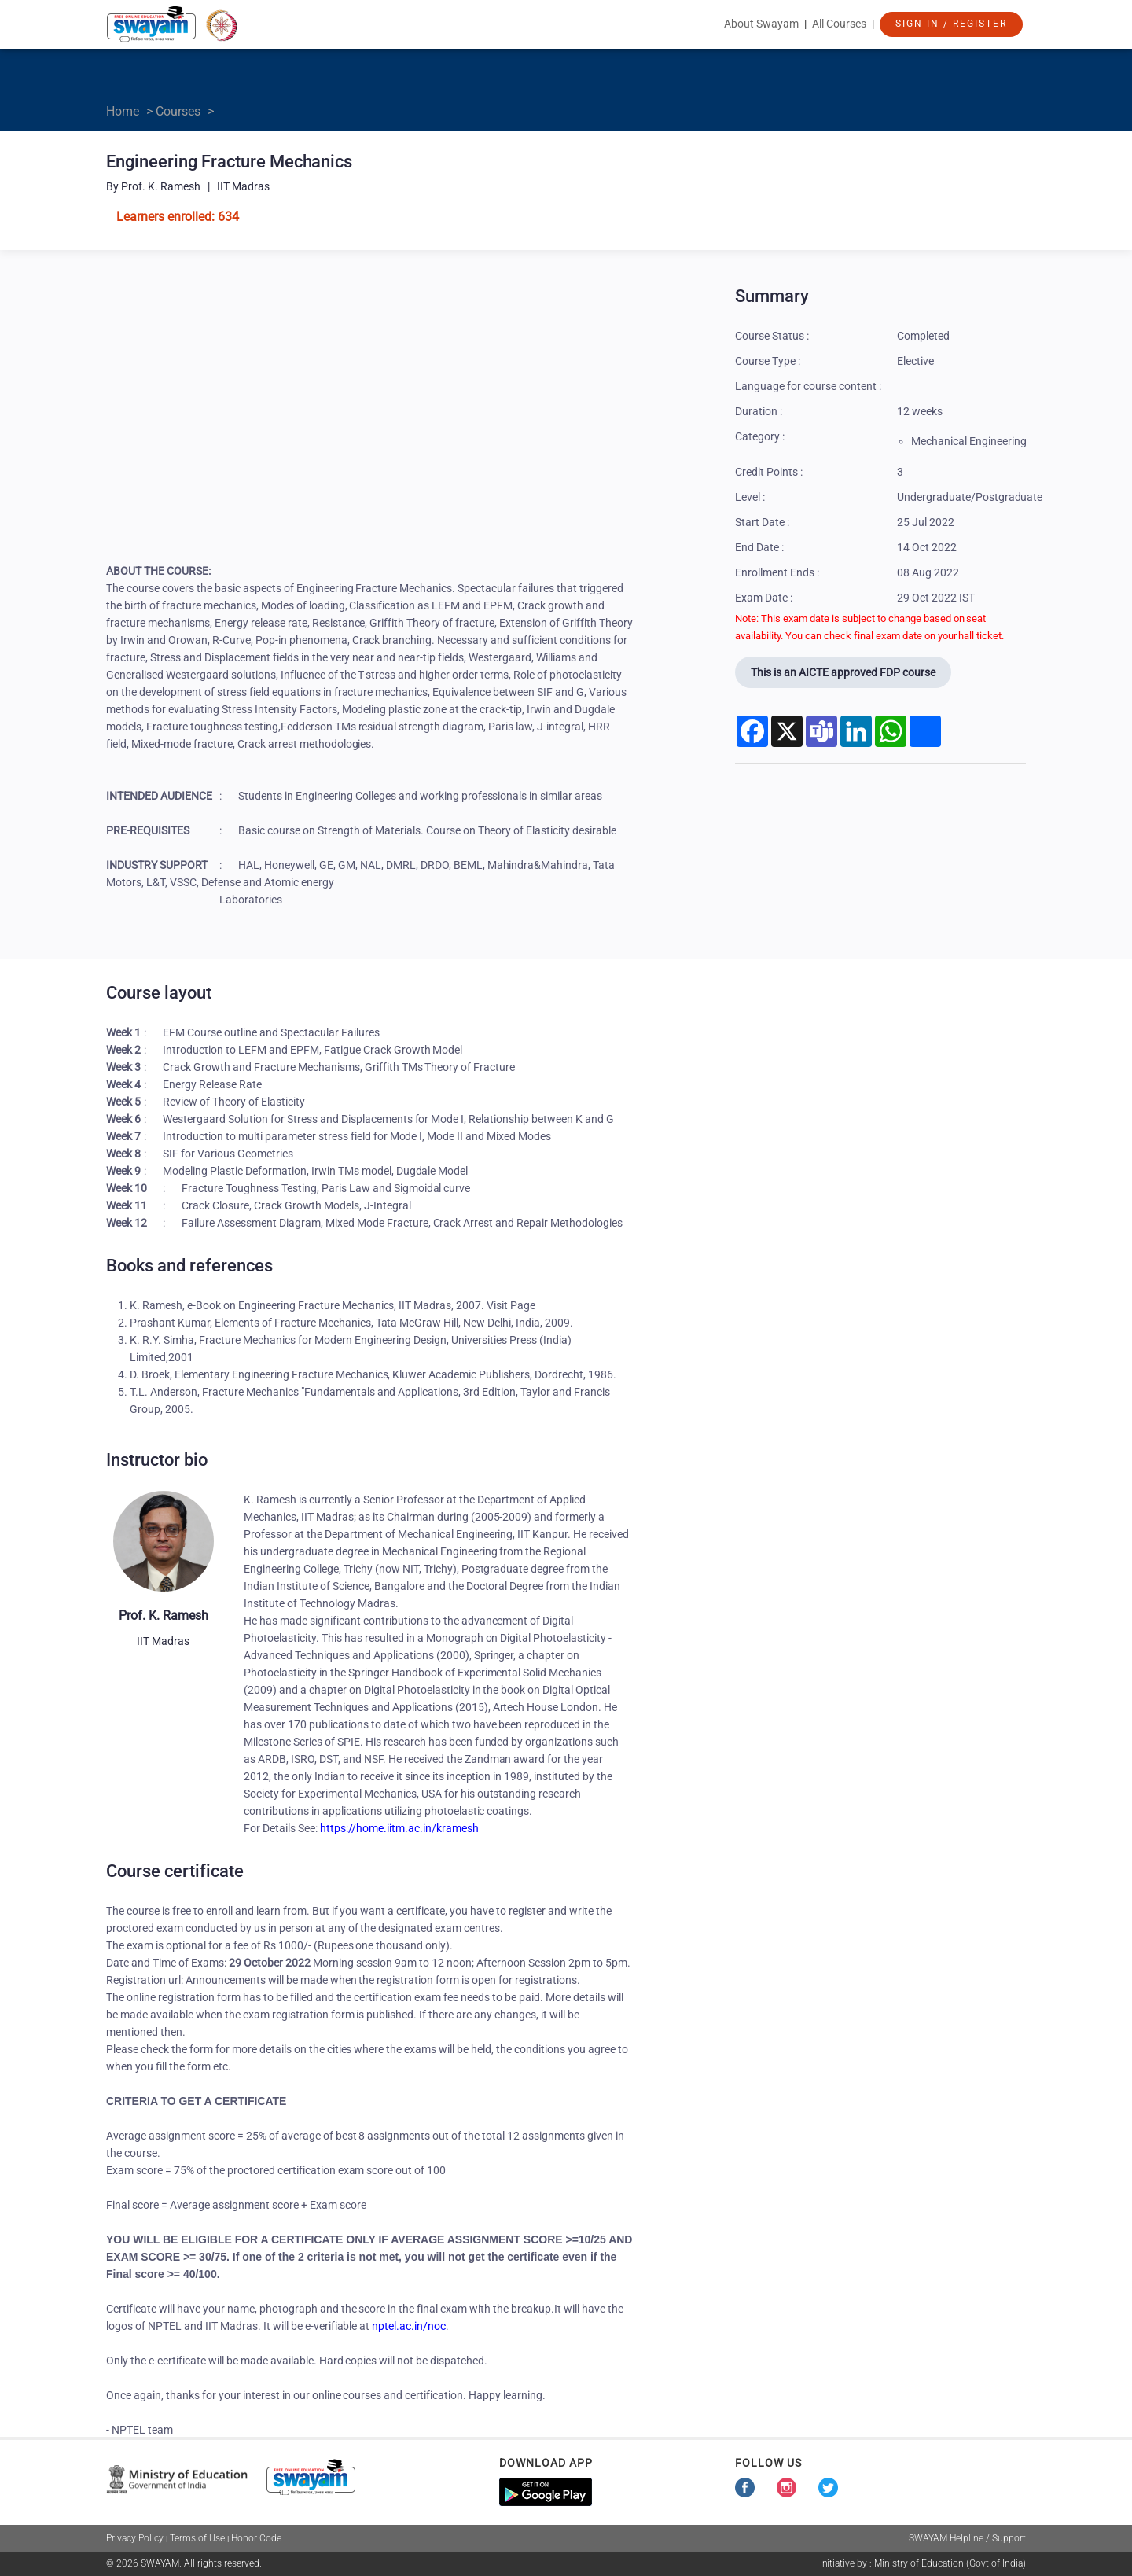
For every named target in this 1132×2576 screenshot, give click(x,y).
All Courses (839, 23)
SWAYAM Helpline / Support (967, 2538)
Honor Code (256, 2538)
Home (122, 111)
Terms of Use (197, 2538)
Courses (178, 111)
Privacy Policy (135, 2538)
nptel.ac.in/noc (409, 2326)
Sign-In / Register (951, 23)
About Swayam (761, 23)
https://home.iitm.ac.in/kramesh (398, 1828)
